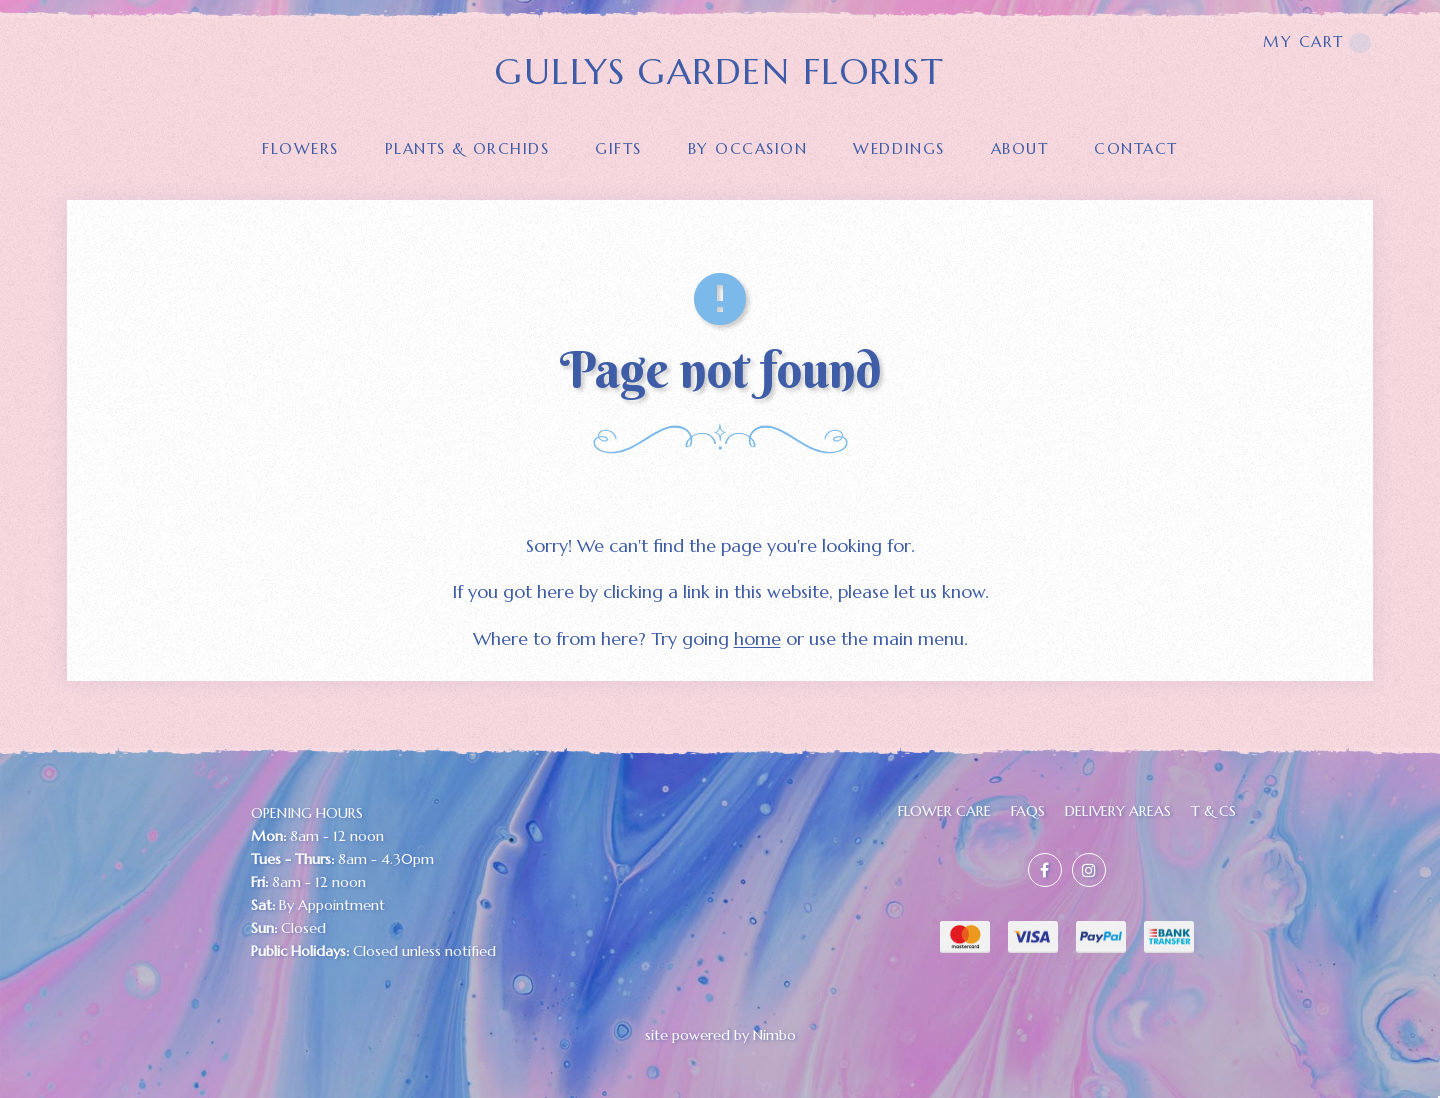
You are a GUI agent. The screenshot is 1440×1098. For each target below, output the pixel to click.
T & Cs (1213, 811)
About (1020, 148)
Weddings (898, 148)
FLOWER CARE (944, 811)
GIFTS (618, 148)
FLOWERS (300, 148)
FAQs (1028, 811)
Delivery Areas (1118, 811)
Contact (1136, 148)
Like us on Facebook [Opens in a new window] (1045, 870)
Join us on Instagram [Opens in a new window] (1089, 870)
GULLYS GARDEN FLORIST (719, 71)
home (757, 638)
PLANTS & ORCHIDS (467, 148)
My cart (1317, 42)
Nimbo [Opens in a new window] (774, 1035)
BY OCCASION (748, 148)
